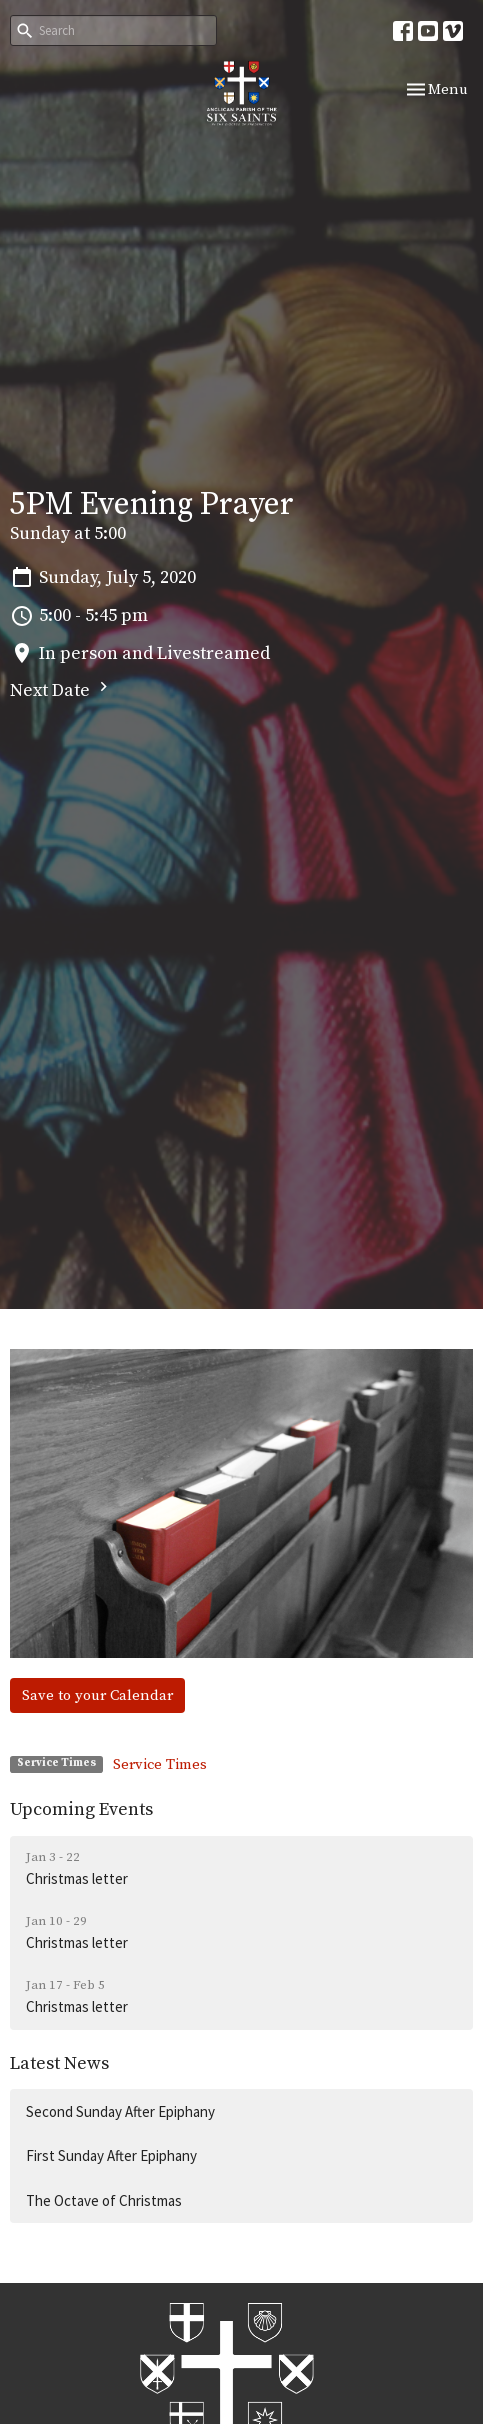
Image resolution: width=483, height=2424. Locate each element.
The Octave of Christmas (104, 2200)
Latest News (59, 2063)
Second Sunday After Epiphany (120, 2111)
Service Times (160, 1764)
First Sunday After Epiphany (111, 2155)
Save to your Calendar (97, 1695)
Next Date (61, 689)
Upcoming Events (81, 1809)
